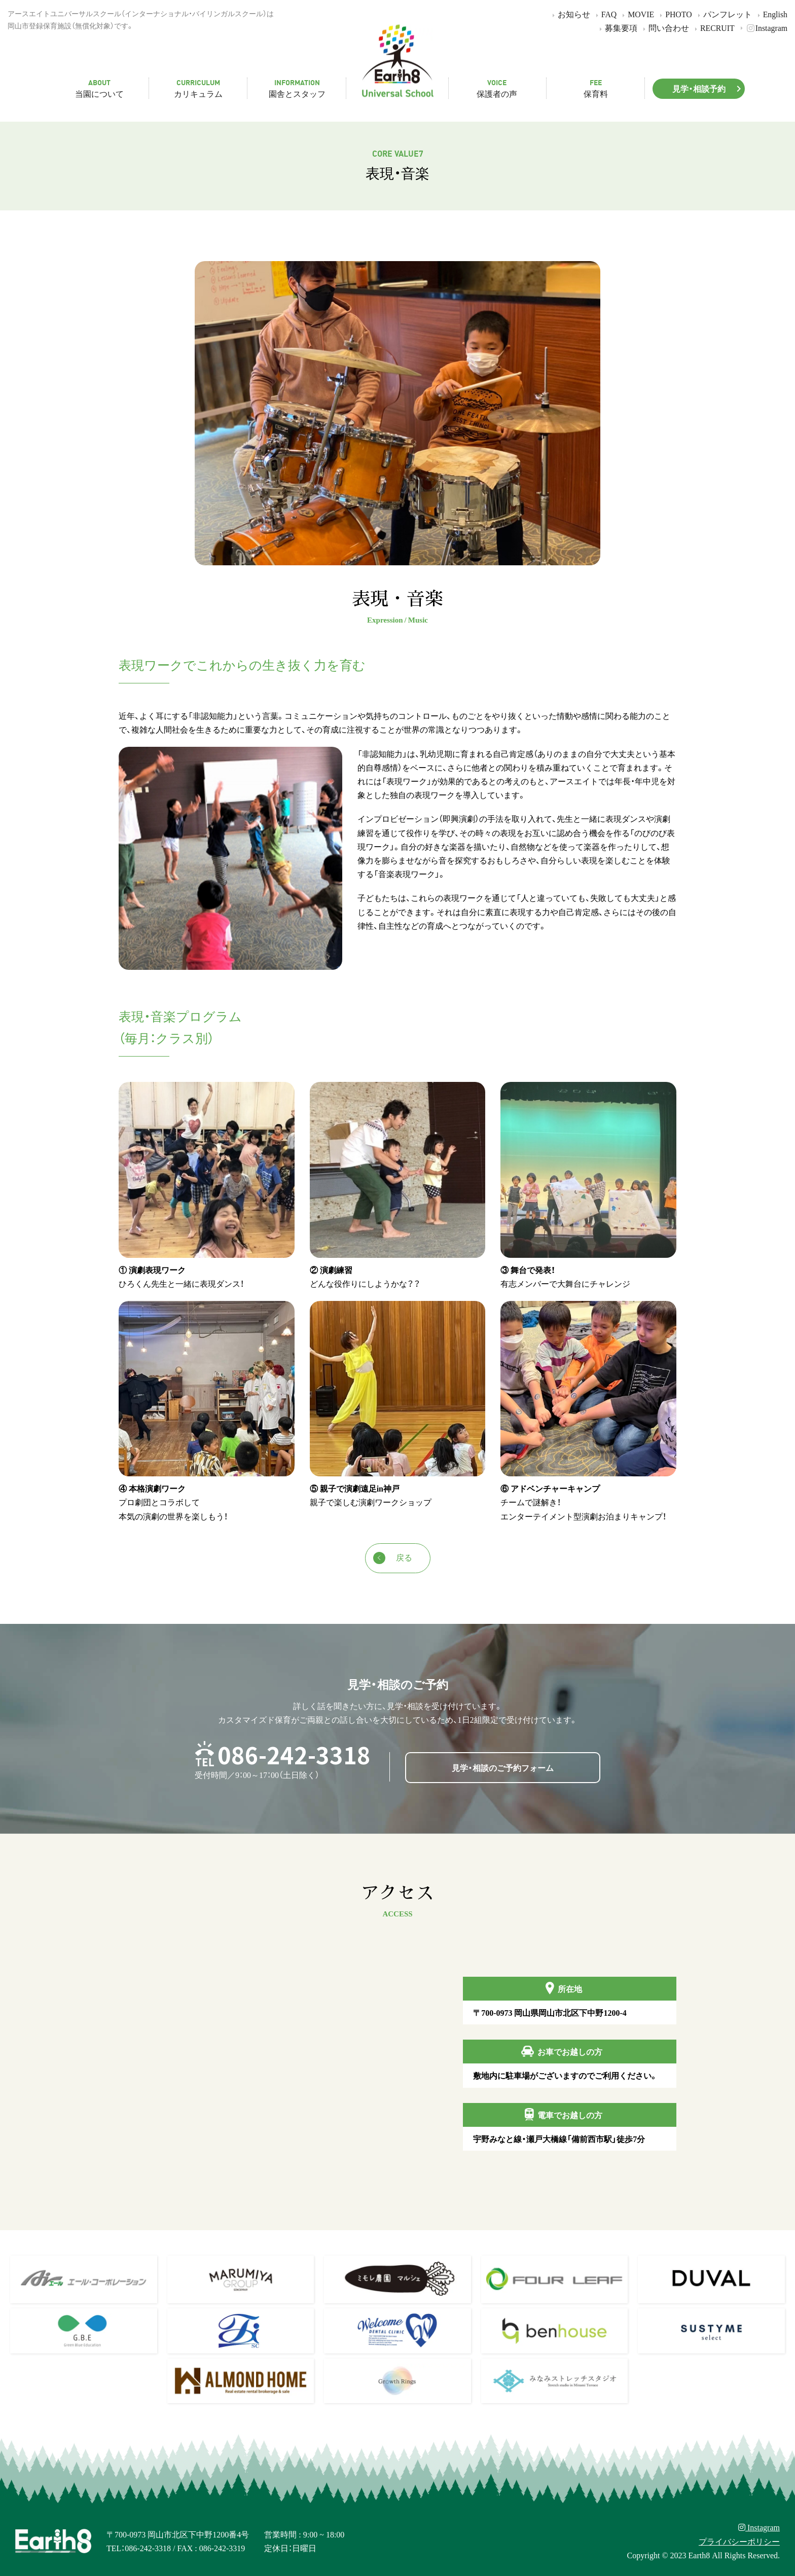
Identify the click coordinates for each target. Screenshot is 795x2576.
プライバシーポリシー (739, 2541)
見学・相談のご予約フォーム (503, 1767)
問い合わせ (664, 27)
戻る (392, 1558)
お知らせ (569, 14)
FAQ (605, 14)
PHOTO (674, 14)
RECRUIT (713, 27)
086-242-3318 (294, 1754)
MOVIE (636, 14)
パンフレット (723, 14)
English (770, 14)
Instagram (762, 27)
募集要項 (616, 27)
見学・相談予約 (708, 88)
